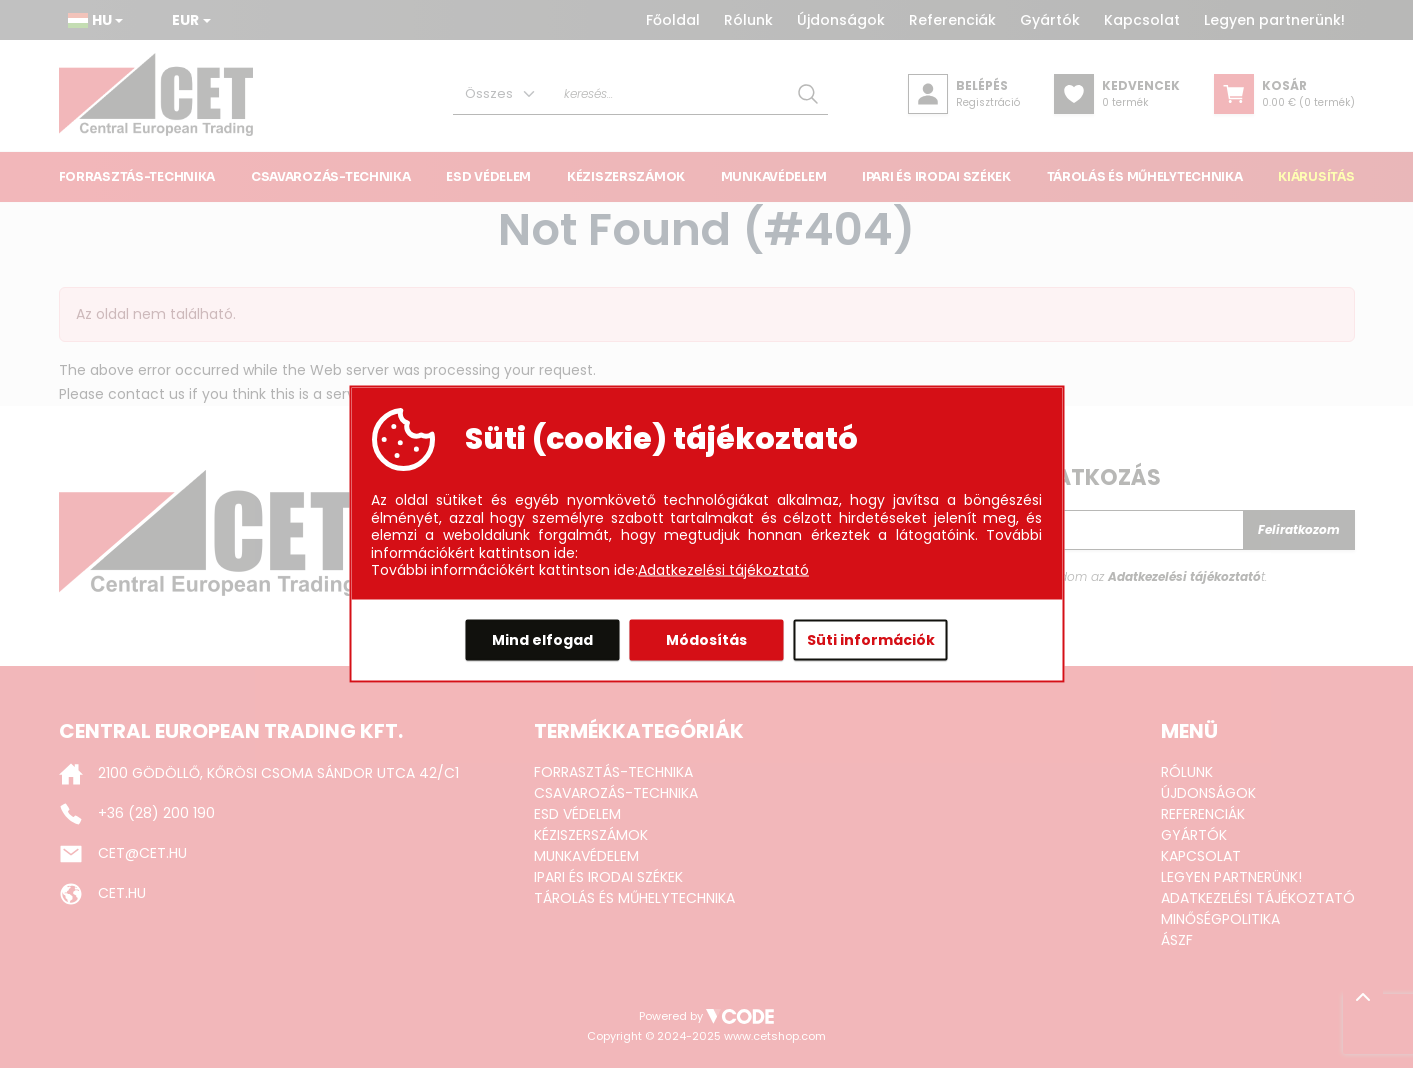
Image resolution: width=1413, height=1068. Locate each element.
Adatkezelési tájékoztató (723, 571)
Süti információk (871, 639)
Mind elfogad (542, 639)
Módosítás (706, 639)
